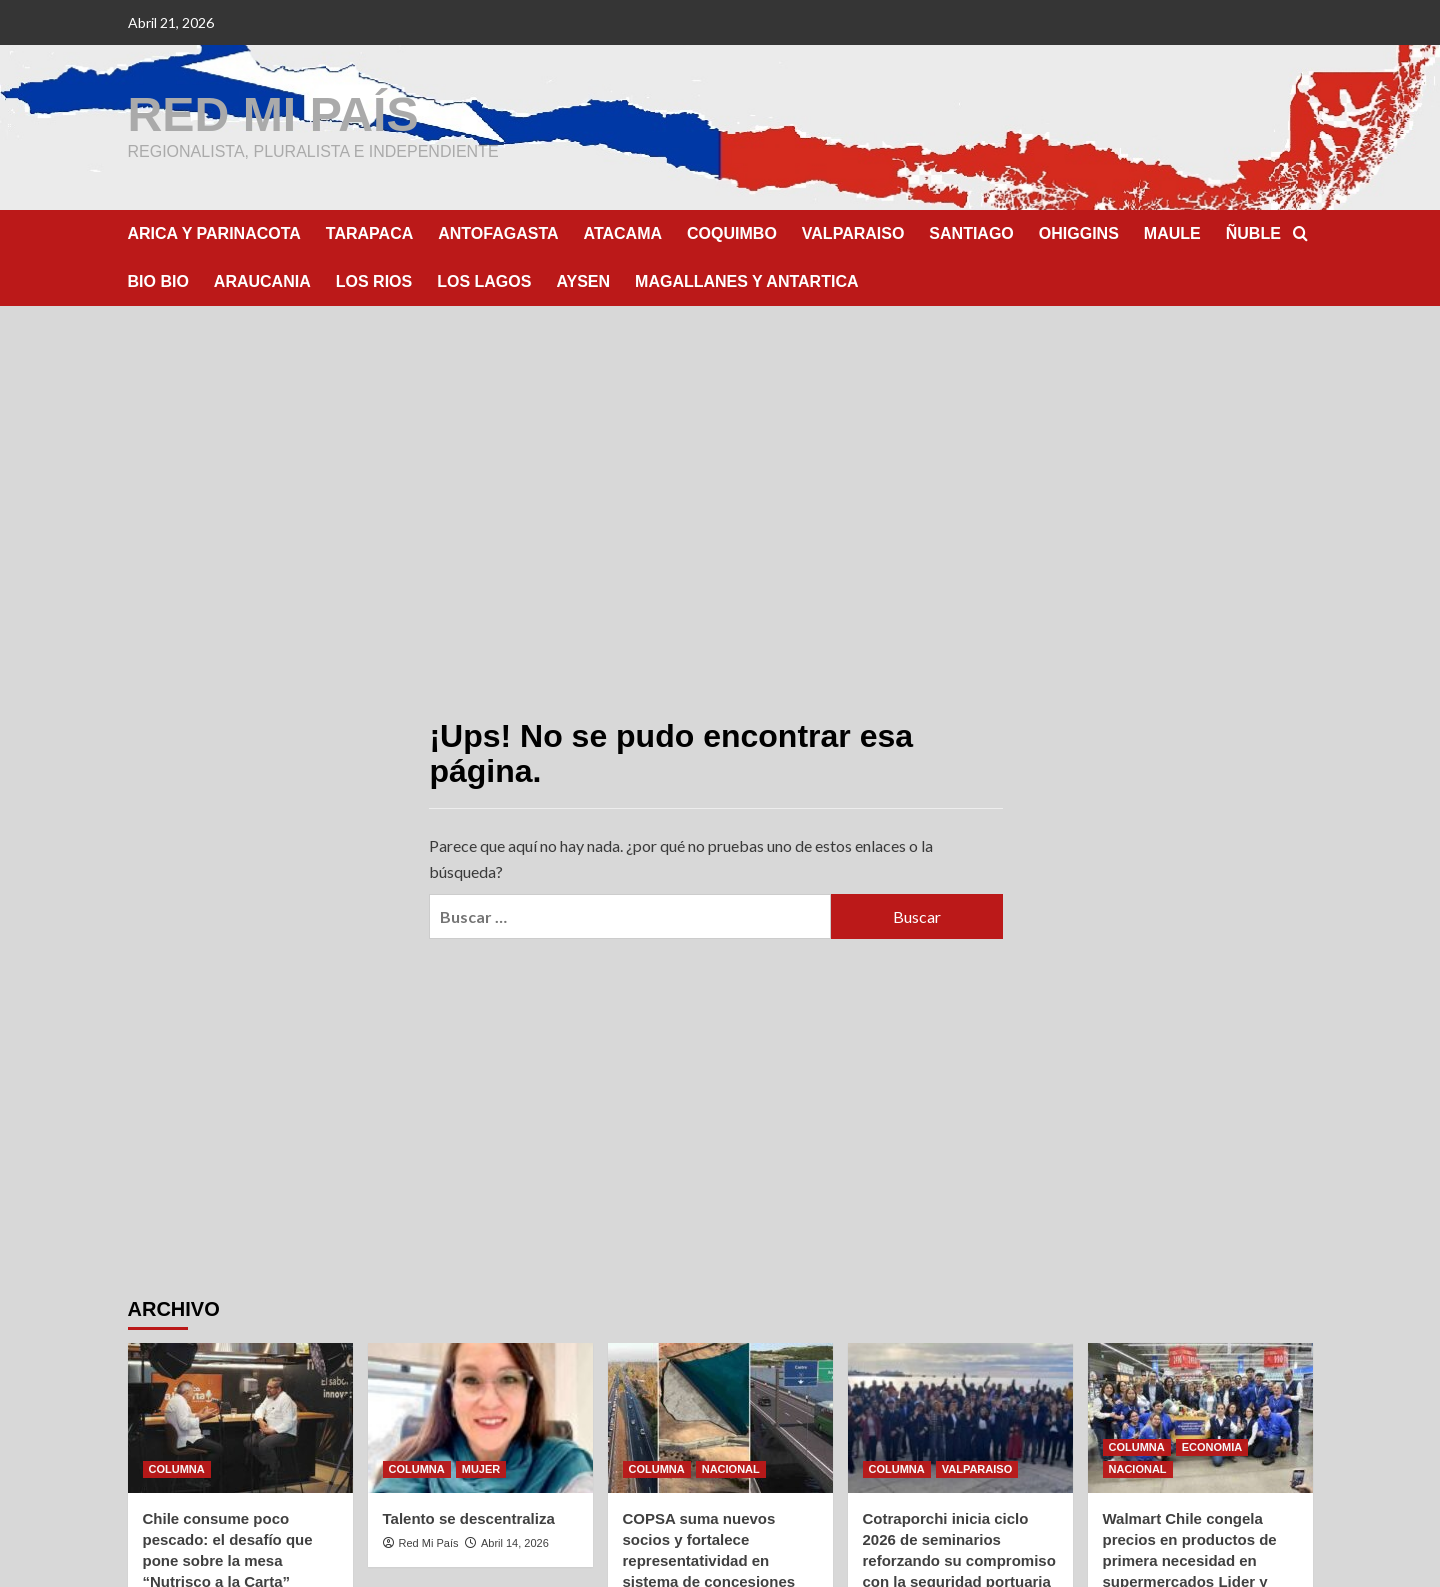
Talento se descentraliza (469, 1517)
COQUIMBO (732, 232)
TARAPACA (369, 232)
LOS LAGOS (484, 280)
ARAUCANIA (262, 280)
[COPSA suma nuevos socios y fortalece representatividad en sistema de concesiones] (720, 1417)
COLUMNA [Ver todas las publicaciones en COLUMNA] (177, 1468)
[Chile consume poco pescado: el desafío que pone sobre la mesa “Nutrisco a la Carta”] (240, 1417)
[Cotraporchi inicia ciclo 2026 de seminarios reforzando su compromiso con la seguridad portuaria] (960, 1417)
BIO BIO (158, 280)
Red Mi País (429, 1542)
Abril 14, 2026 (515, 1542)
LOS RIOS (374, 280)
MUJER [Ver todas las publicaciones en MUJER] (481, 1468)
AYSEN (583, 280)
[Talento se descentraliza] (480, 1417)
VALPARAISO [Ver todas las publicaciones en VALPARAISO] (977, 1468)
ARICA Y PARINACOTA (214, 232)
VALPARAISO (853, 232)
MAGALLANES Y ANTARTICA (746, 280)
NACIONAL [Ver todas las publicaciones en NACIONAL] (731, 1468)
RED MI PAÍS (273, 113)
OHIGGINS (1079, 232)
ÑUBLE (1253, 232)
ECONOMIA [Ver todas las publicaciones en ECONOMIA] (1212, 1446)
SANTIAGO (971, 232)
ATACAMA (623, 232)
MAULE (1172, 232)
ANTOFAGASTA (498, 232)
